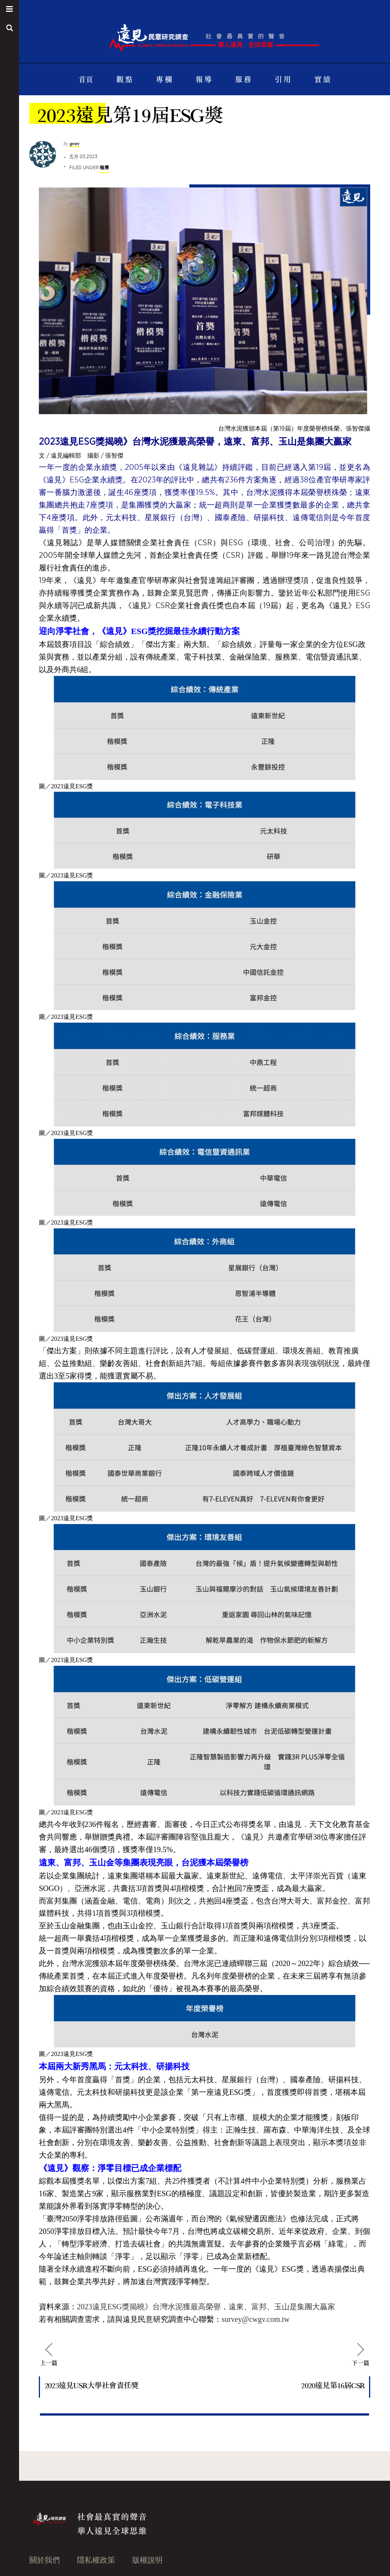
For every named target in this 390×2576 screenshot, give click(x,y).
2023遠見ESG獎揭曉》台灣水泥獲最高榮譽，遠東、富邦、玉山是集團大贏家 (206, 2306)
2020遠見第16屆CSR (332, 2385)
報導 (104, 167)
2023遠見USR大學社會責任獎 (91, 2385)
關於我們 (44, 2560)
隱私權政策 (96, 2560)
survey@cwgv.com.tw (255, 2319)
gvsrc (75, 143)
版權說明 (147, 2560)
